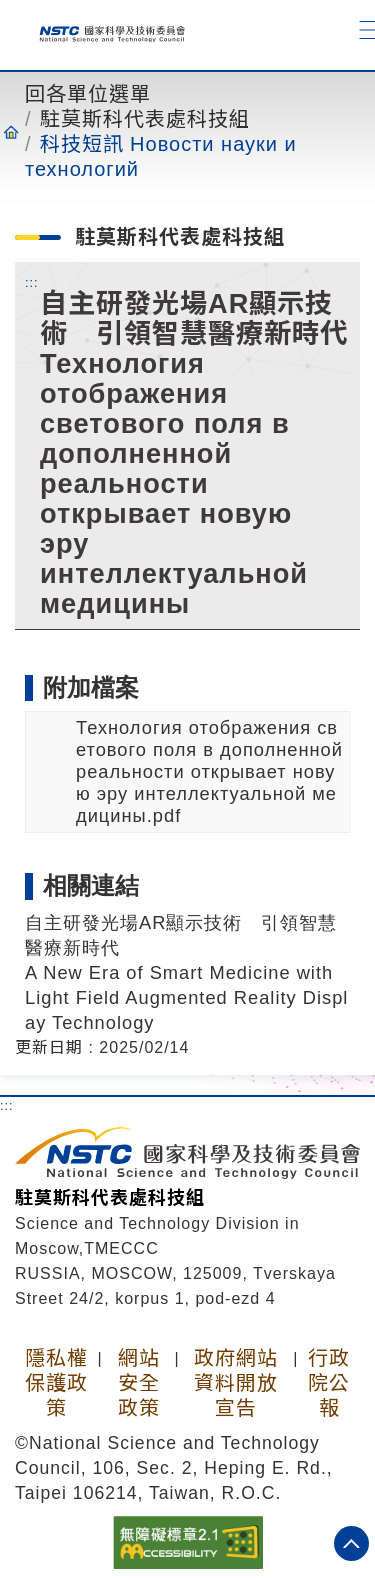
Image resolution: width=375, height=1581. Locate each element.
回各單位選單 (88, 94)
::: (32, 282)
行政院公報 (329, 1383)
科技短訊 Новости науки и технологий (161, 156)
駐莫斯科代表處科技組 (145, 119)
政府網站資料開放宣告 (236, 1383)
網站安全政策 (139, 1383)
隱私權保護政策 (56, 1383)
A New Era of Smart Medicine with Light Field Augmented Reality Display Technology (186, 997)
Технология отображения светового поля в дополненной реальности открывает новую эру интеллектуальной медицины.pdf (209, 771)
